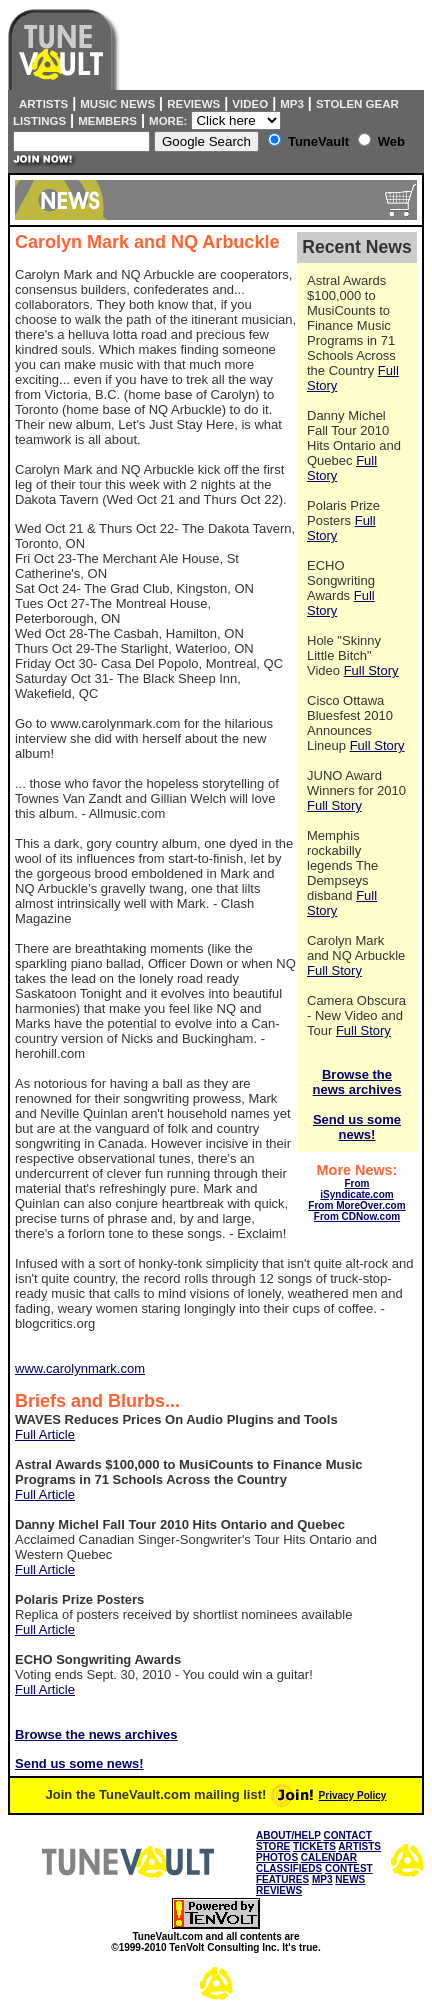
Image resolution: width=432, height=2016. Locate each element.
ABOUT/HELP (288, 1835)
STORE (273, 1846)
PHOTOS (277, 1857)
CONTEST (349, 1868)
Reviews (193, 104)
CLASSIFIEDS (289, 1868)
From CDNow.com (357, 1216)
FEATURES (282, 1879)
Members (107, 121)
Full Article (45, 1434)
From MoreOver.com (356, 1205)
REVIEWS (279, 1890)
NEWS (350, 1879)
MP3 (292, 104)
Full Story (371, 670)
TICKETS (314, 1846)
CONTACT (348, 1835)
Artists (40, 104)
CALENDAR (329, 1857)
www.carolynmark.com (80, 1368)
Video (250, 104)
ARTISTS (359, 1846)
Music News (117, 104)
